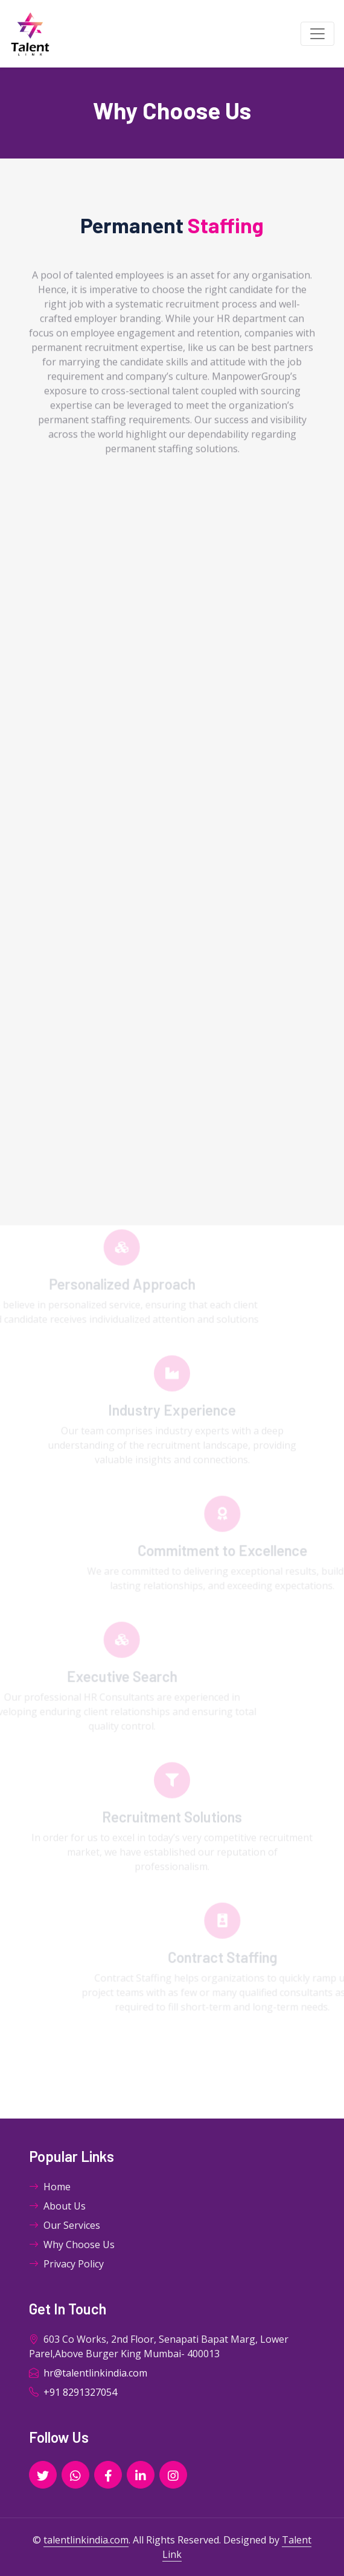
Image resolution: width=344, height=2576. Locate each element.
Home (50, 2186)
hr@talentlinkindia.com (88, 2373)
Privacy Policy (66, 2263)
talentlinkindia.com (86, 2539)
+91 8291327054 (73, 2392)
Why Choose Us (72, 2244)
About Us (57, 2206)
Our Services (64, 2225)
